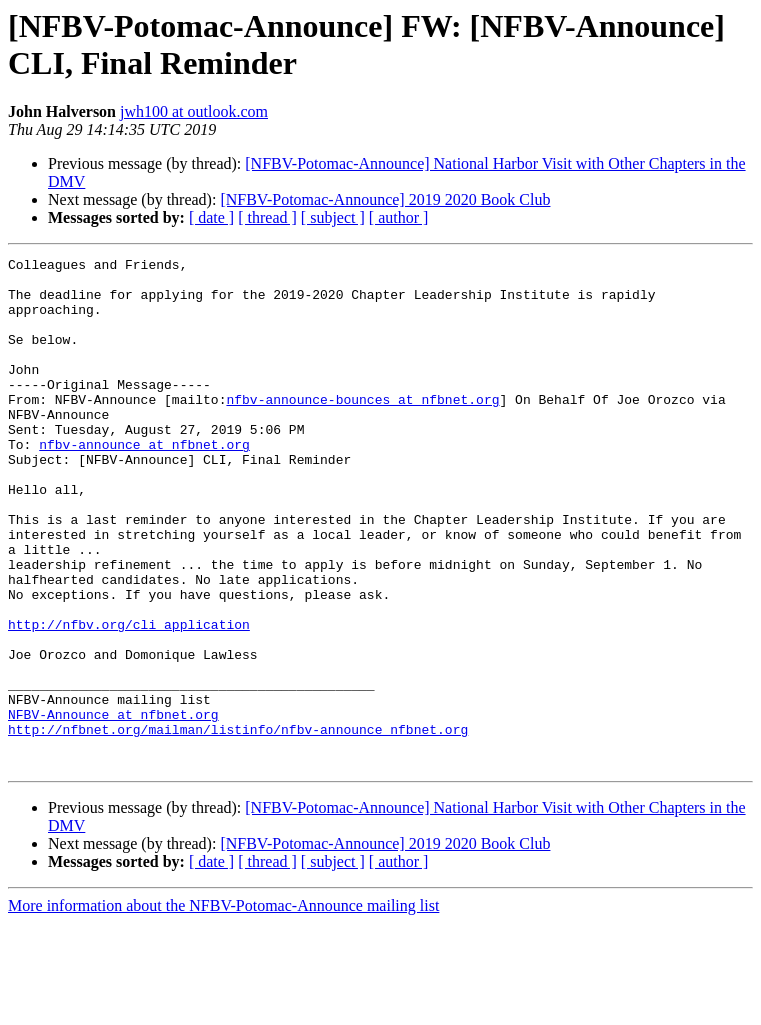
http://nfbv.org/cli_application (129, 699)
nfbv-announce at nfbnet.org (144, 483)
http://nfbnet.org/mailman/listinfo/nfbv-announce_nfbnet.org (238, 825)
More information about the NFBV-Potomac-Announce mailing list (223, 1007)
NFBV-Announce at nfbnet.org (113, 807)
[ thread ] (267, 217)
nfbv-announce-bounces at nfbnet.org (362, 429)
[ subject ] (333, 217)
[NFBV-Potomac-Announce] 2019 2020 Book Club (385, 199)
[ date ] (211, 217)
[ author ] (399, 217)
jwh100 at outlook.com (194, 111)
